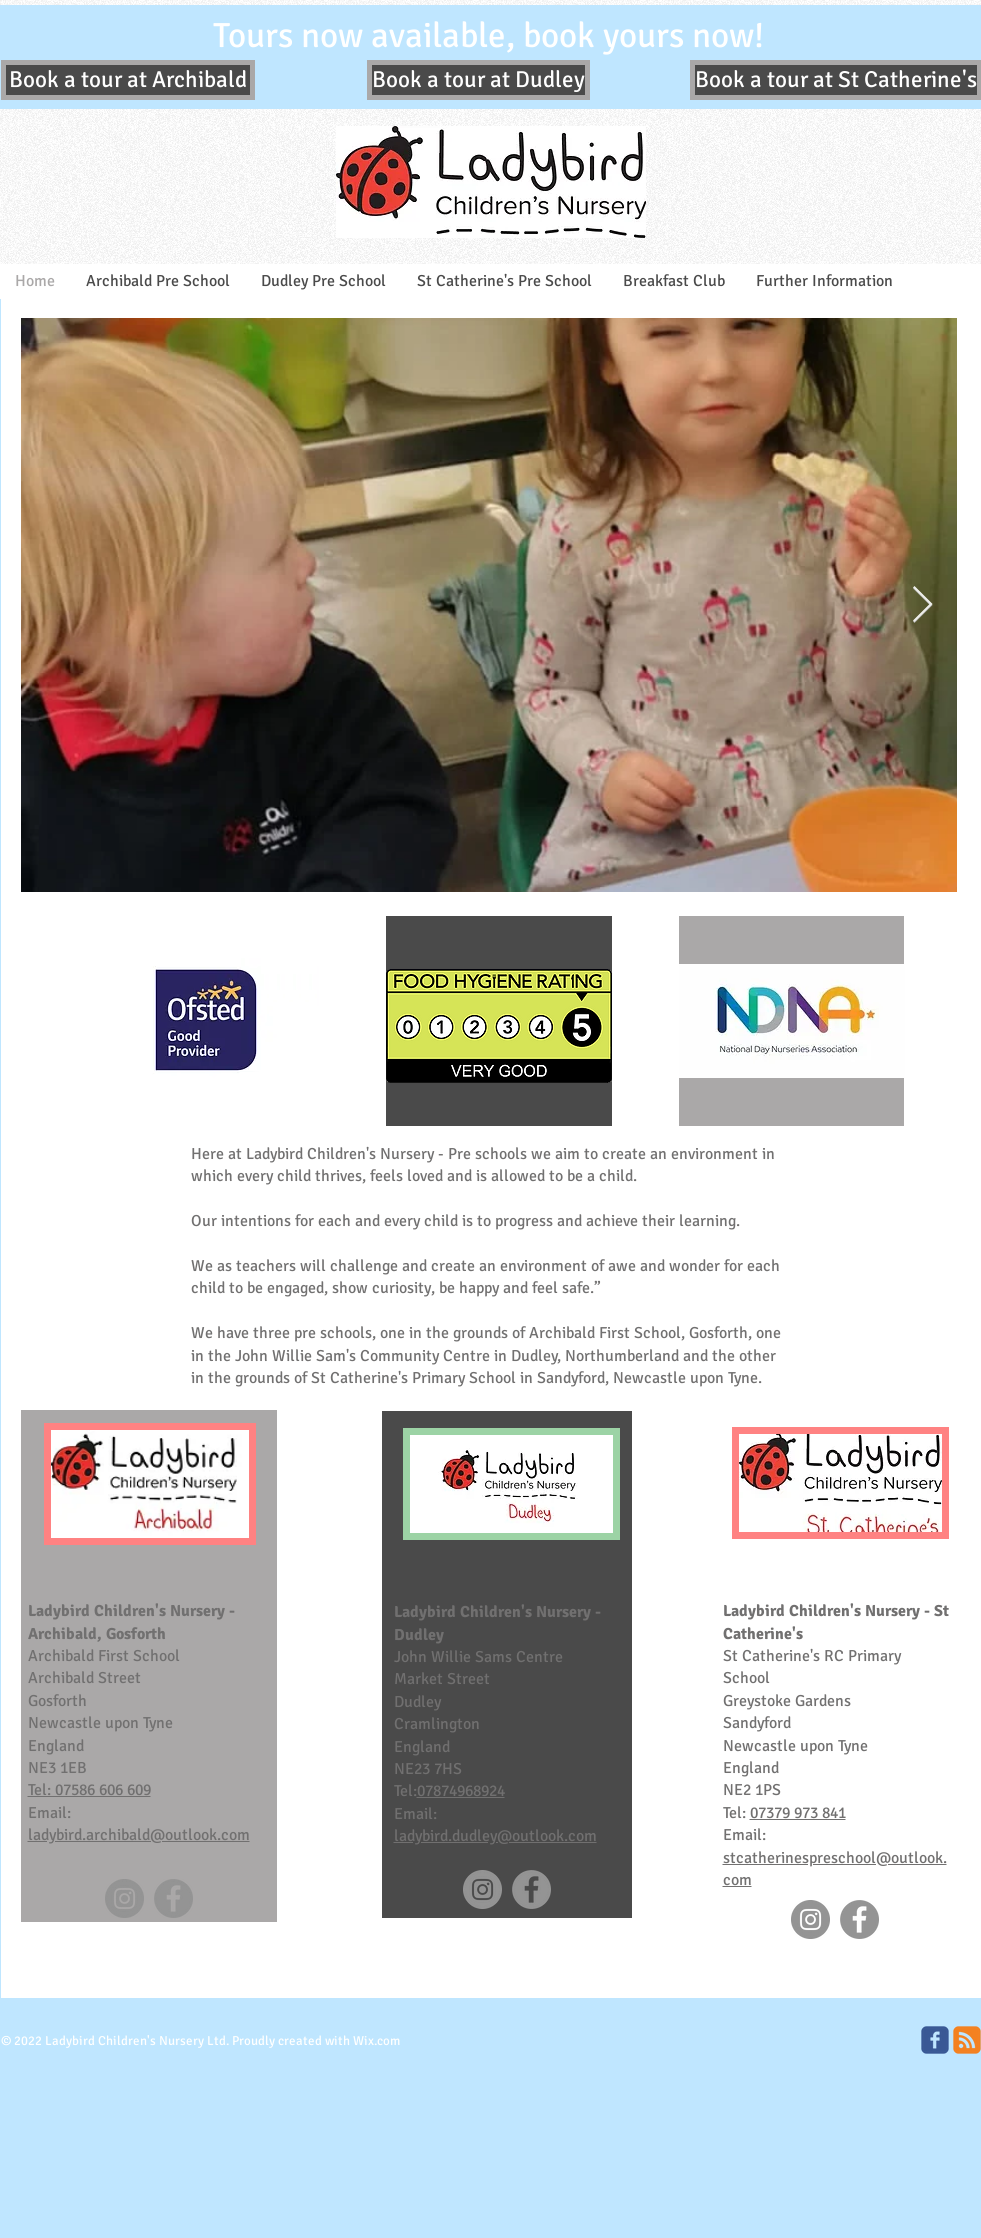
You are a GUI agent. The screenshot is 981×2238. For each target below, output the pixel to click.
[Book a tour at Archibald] (128, 80)
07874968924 (461, 1791)
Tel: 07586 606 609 (89, 1790)
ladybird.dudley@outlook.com (495, 1836)
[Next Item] (922, 605)
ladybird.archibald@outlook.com (139, 1835)
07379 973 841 (798, 1813)
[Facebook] (173, 1898)
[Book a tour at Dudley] (478, 80)
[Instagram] (124, 1898)
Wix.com (376, 2041)
